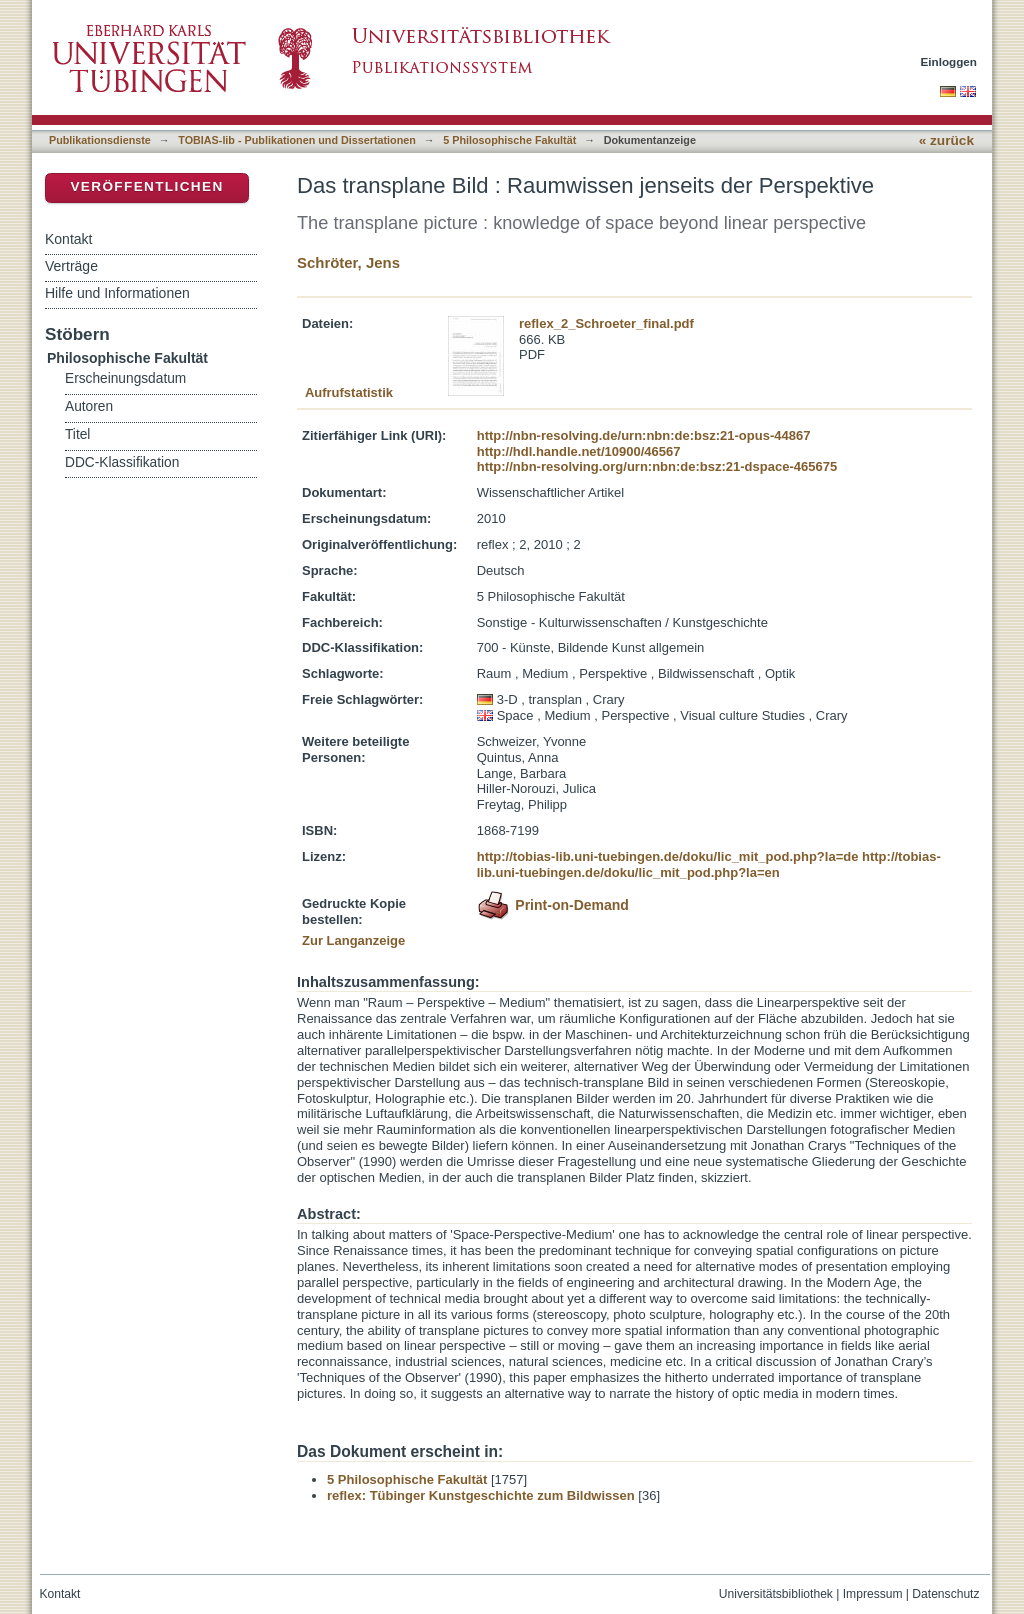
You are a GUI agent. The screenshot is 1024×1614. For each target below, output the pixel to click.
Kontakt (68, 239)
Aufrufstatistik (349, 392)
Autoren (89, 406)
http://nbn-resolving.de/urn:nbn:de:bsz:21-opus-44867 (644, 435)
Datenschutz (945, 1594)
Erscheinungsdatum (125, 378)
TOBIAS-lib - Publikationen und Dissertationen (297, 140)
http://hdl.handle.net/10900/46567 (579, 451)
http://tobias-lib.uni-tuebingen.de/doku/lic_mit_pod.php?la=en (709, 864)
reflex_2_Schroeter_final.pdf (606, 323)
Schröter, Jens (348, 262)
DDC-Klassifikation (122, 462)
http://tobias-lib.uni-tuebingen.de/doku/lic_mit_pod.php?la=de (668, 856)
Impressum (873, 1594)
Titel (77, 434)
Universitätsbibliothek (776, 1594)
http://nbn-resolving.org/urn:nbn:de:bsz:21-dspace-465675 (657, 466)
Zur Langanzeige (353, 940)
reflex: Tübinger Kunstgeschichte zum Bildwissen (481, 1495)
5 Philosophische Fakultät (509, 140)
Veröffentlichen (146, 186)
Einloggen (949, 61)
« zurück (946, 140)
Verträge (71, 266)
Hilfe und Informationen (117, 293)
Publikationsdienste (100, 140)
